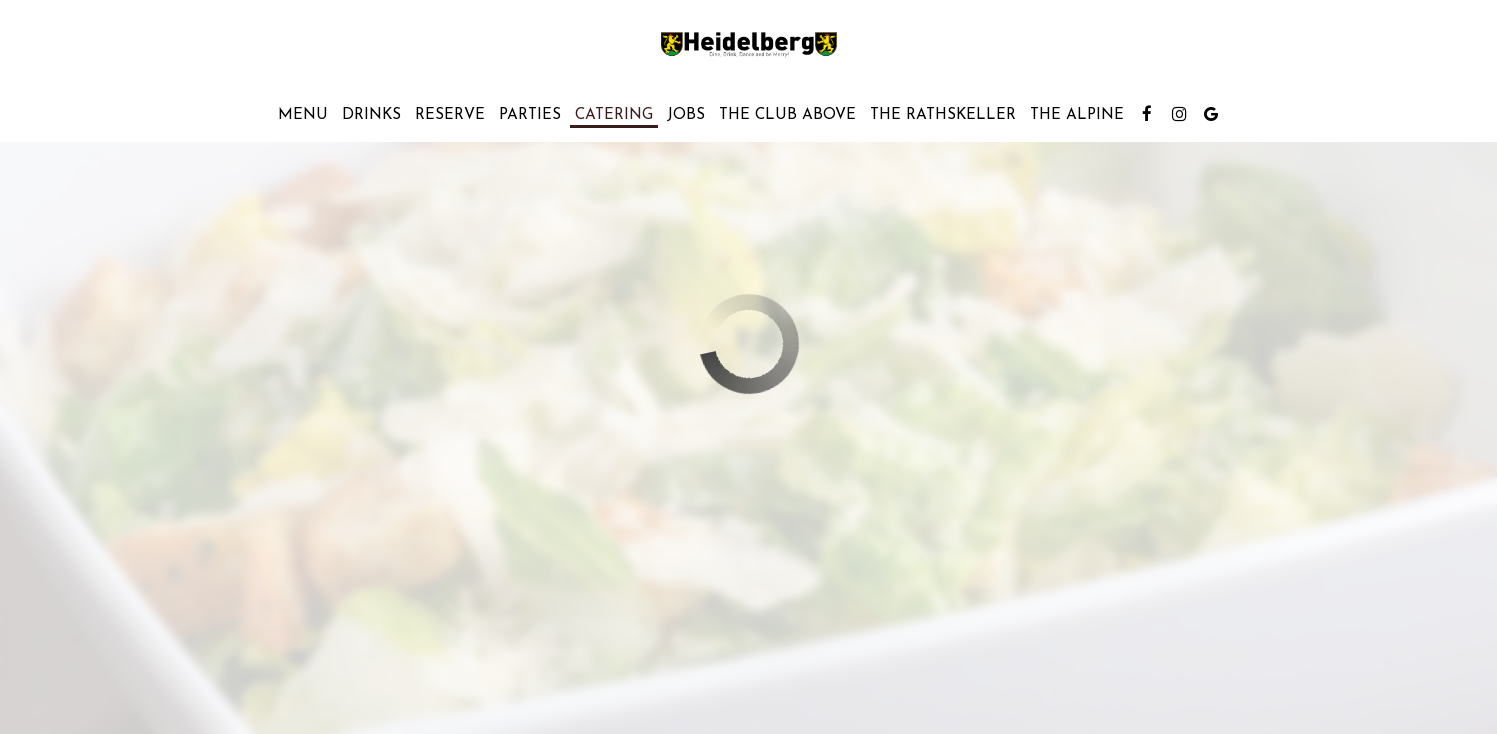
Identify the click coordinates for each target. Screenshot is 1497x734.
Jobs (686, 115)
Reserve (450, 115)
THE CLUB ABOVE (787, 115)
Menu (303, 115)
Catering (614, 115)
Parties (530, 115)
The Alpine (1077, 115)
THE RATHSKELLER (943, 115)
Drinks (371, 115)
